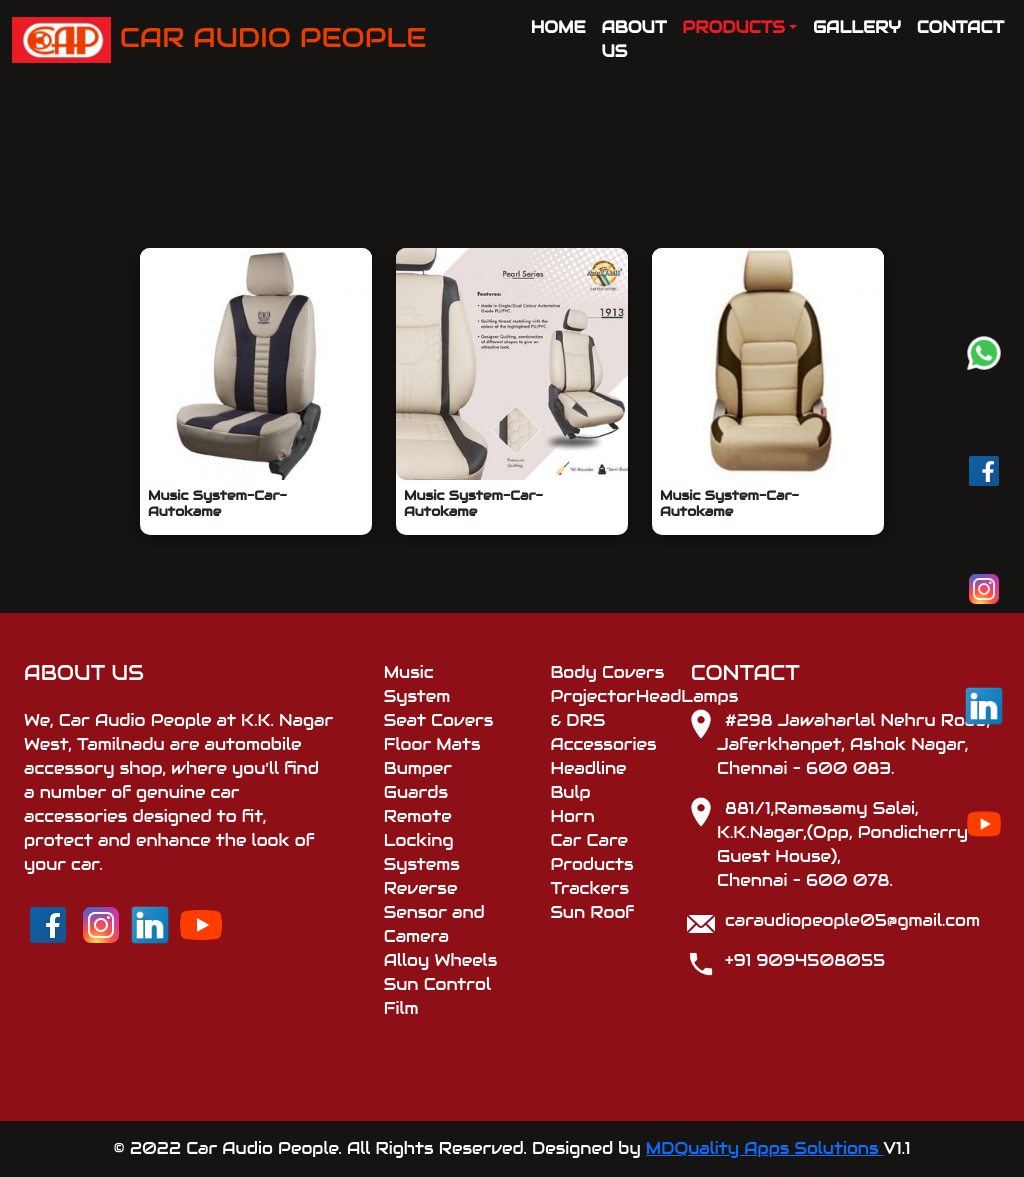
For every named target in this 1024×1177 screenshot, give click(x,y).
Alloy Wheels (441, 960)
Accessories (603, 744)
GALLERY (857, 27)
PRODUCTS (733, 27)
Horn (572, 816)
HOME (558, 27)
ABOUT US (634, 39)
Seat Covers (439, 720)
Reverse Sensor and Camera (434, 912)
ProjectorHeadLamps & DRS (608, 708)
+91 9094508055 (805, 960)
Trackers (589, 888)
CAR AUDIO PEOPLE (219, 39)
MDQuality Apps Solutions (765, 1148)
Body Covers (607, 672)
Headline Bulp (588, 780)
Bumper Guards (418, 780)
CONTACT (960, 27)
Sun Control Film (437, 996)
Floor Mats (432, 744)
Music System (417, 684)
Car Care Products (591, 852)
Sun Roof (592, 912)
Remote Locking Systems (422, 840)
